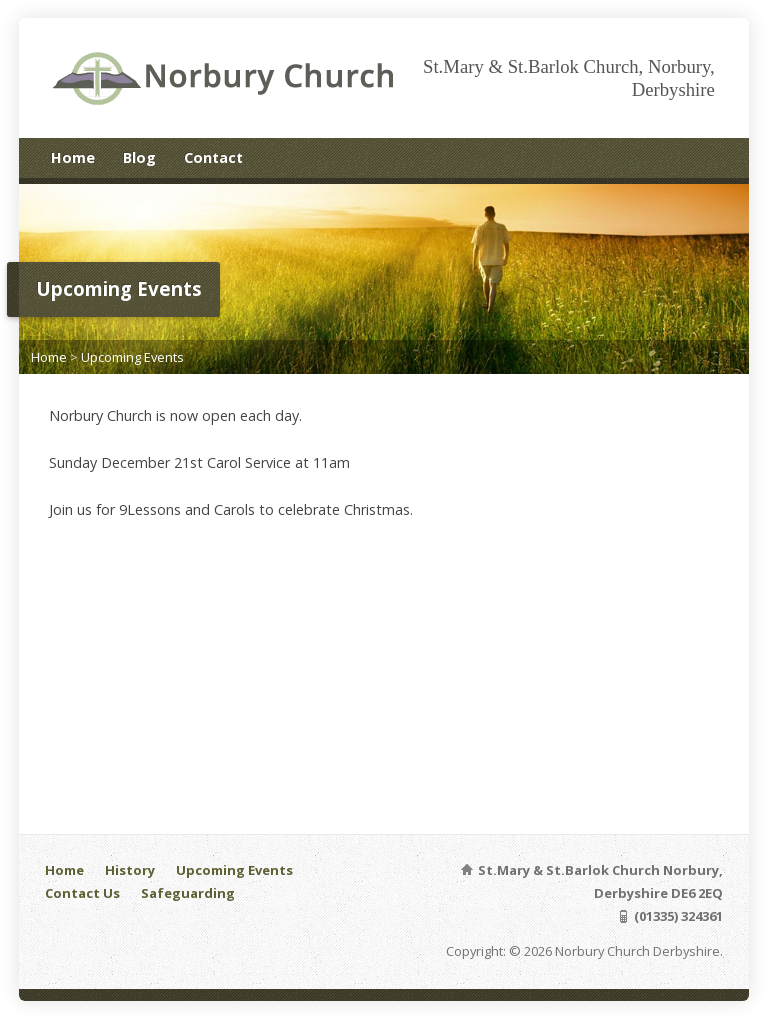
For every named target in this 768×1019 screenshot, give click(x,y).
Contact (213, 157)
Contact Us (82, 893)
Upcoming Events (132, 357)
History (130, 870)
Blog (139, 157)
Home (73, 157)
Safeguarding (188, 893)
